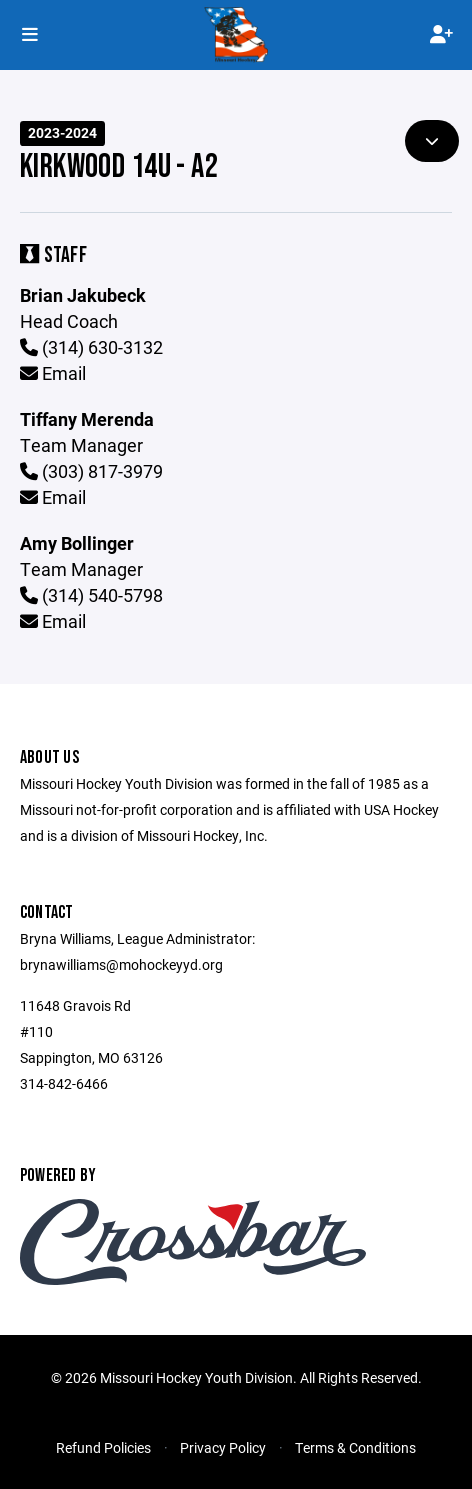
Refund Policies (103, 1447)
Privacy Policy (223, 1447)
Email (53, 373)
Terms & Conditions (355, 1447)
